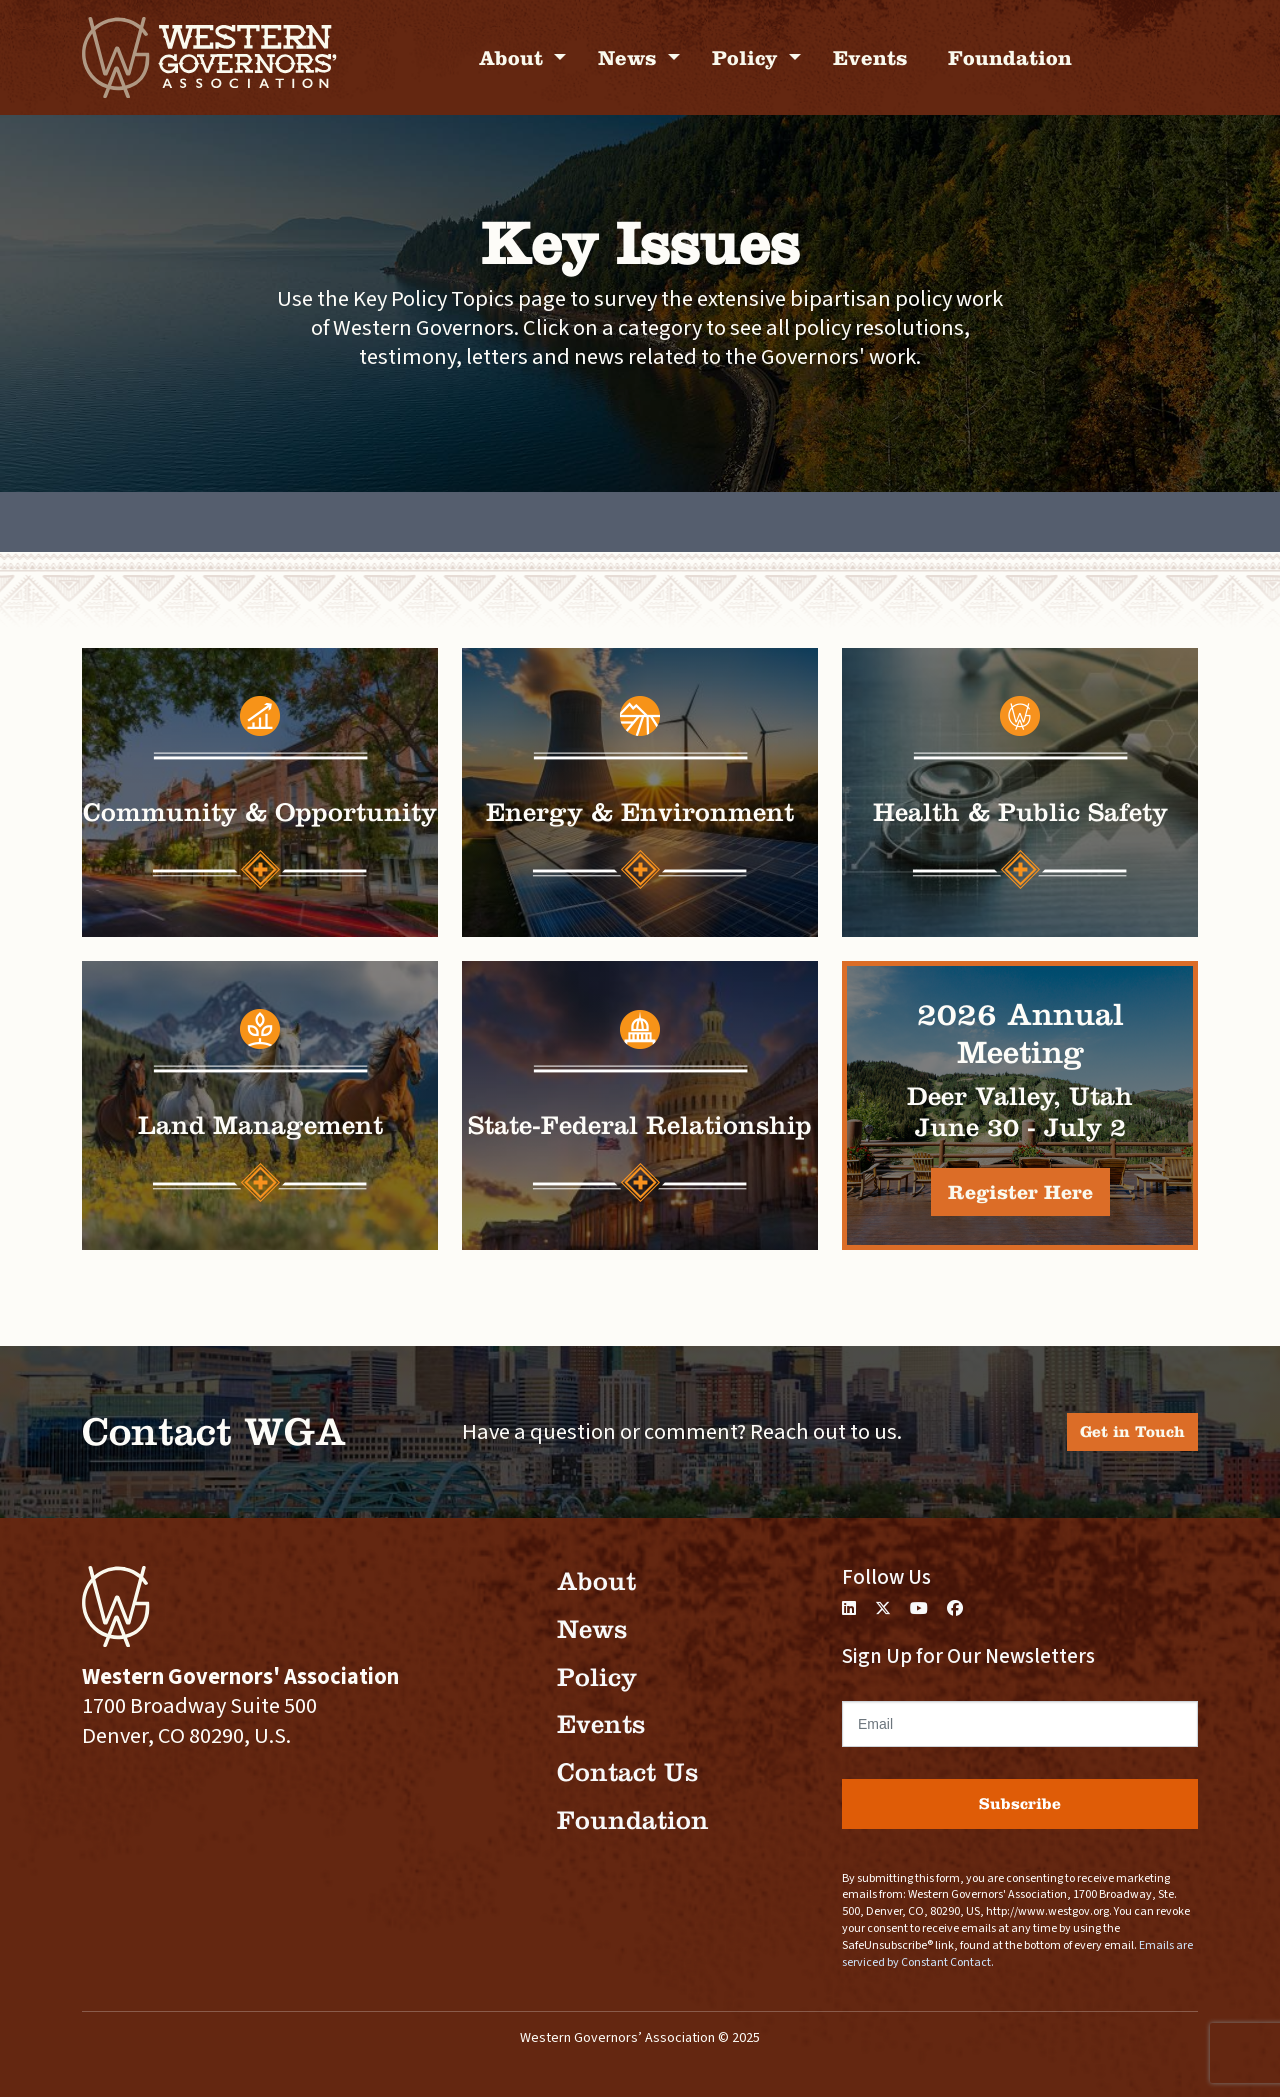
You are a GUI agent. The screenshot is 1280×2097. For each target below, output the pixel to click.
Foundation (1010, 57)
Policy (748, 57)
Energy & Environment (640, 812)
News (630, 57)
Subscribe (1020, 1803)
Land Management (260, 1125)
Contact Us (627, 1772)
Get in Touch (1132, 1431)
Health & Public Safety (1020, 812)
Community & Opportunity (260, 812)
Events (870, 57)
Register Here (1020, 1192)
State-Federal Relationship (640, 1125)
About (514, 57)
